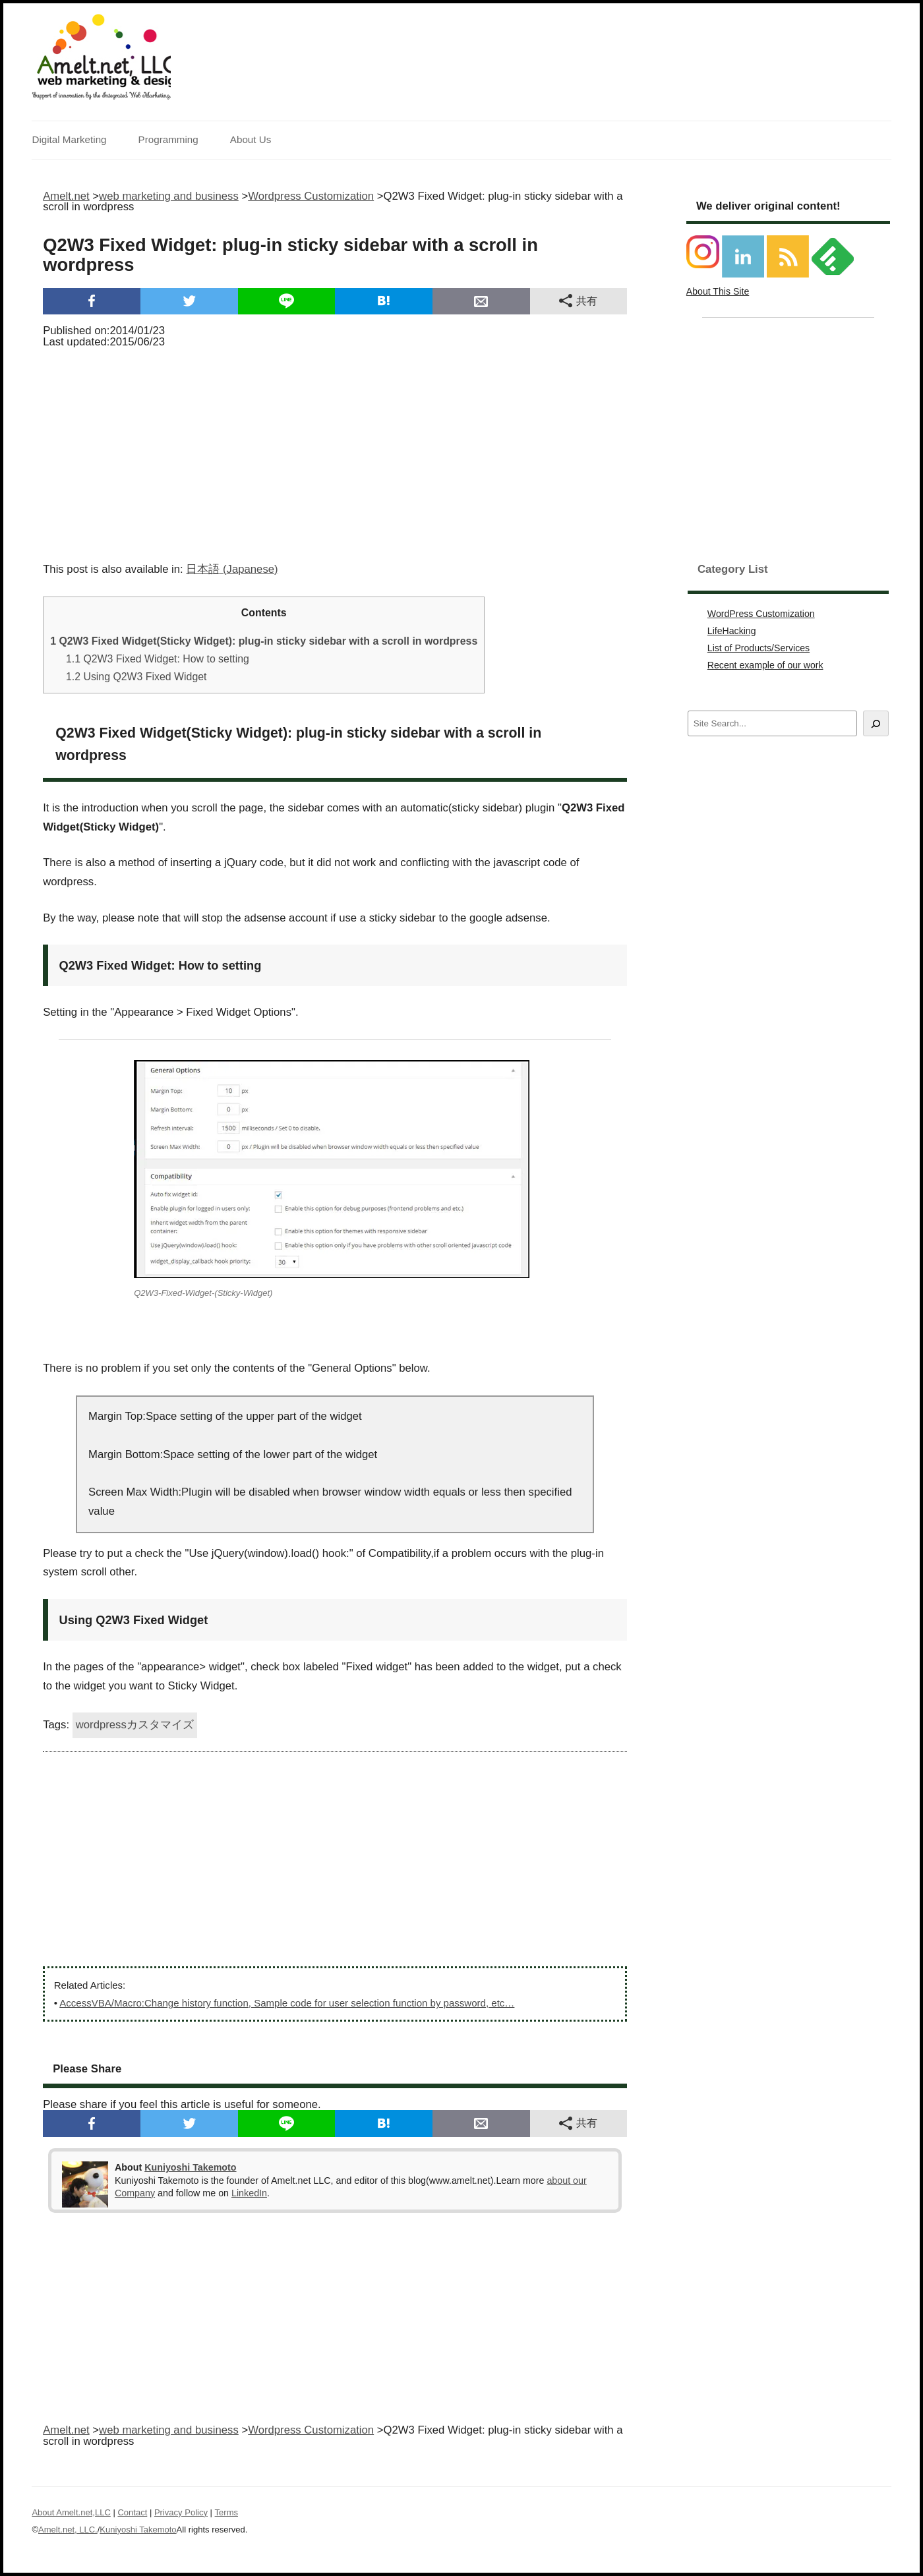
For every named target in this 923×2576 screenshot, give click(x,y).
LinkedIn (249, 2193)
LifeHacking (731, 631)
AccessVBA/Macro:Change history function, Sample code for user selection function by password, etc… (286, 2002)
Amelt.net (66, 196)
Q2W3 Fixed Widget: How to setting (157, 658)
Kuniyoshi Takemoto (190, 2167)
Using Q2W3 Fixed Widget (136, 676)
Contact (132, 2512)
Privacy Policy (181, 2512)
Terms (226, 2512)
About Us (250, 139)
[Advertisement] (335, 451)
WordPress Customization (761, 613)
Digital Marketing (69, 139)
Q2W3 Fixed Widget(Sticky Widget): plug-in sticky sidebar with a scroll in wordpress (263, 641)
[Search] (876, 723)
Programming (168, 139)
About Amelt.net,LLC (71, 2512)
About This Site (717, 291)
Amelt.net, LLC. (68, 2529)
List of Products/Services (758, 648)
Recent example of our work (765, 665)
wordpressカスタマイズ (135, 1724)
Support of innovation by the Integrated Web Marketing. (101, 95)
